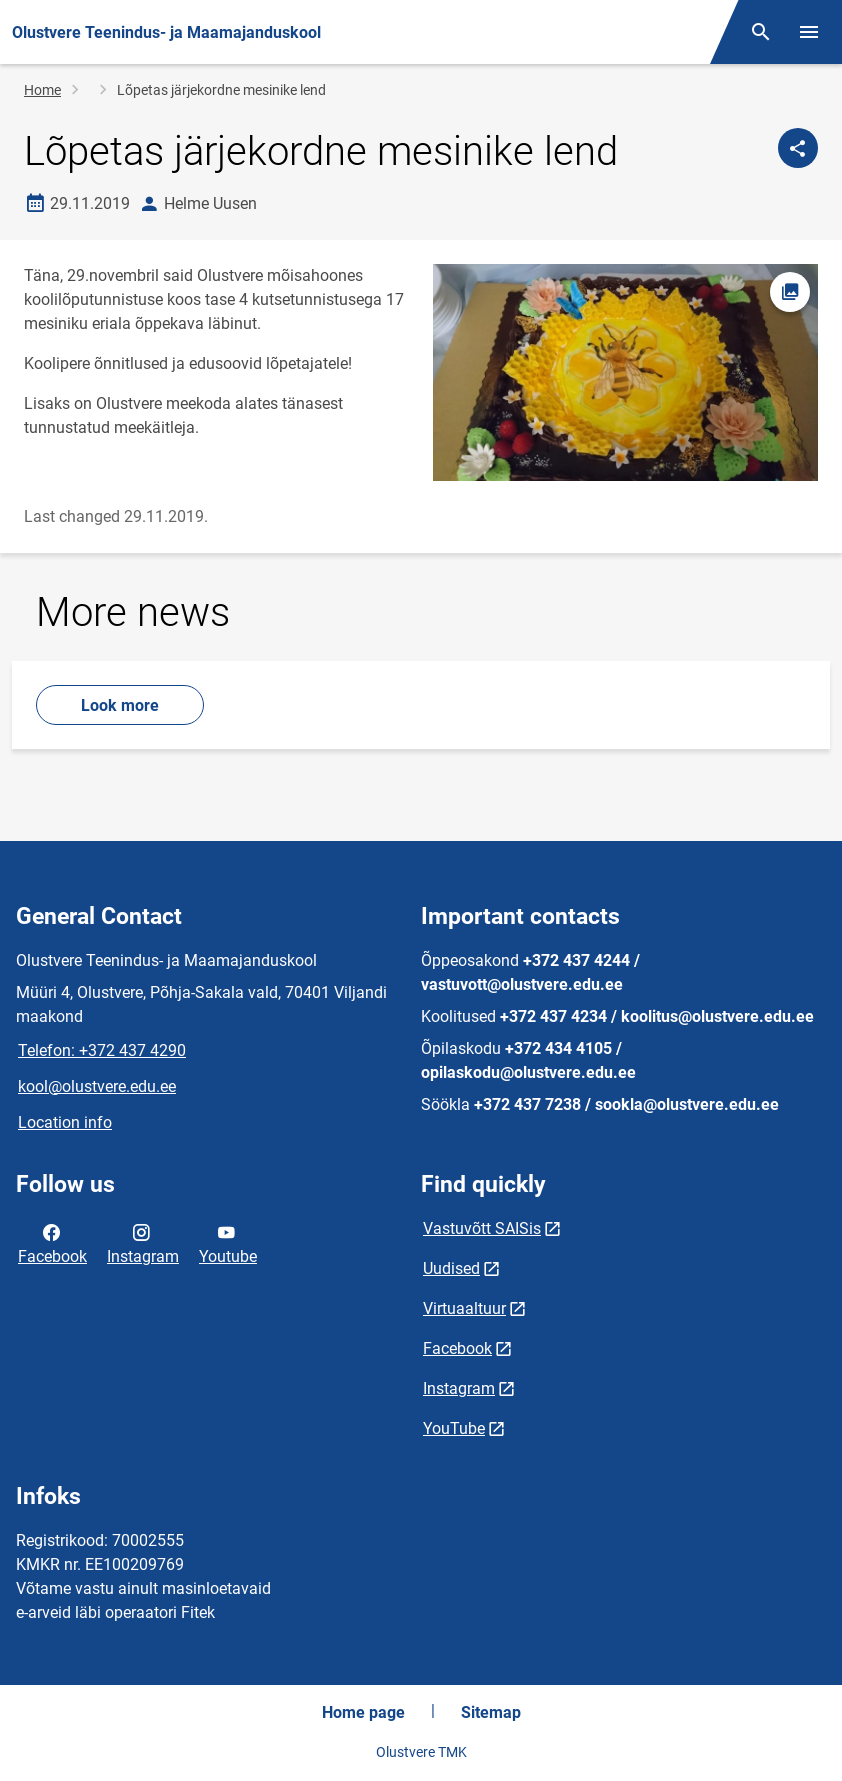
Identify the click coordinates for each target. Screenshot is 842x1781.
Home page (363, 1712)
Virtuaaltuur (464, 1308)
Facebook (52, 1243)
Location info (65, 1122)
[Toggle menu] (809, 32)
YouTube (454, 1428)
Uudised (451, 1268)
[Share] (798, 148)
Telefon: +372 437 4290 (102, 1050)
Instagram (143, 1243)
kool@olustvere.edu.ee (97, 1086)
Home (42, 90)
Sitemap (491, 1712)
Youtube (228, 1243)
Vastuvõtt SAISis (482, 1228)
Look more (120, 705)
